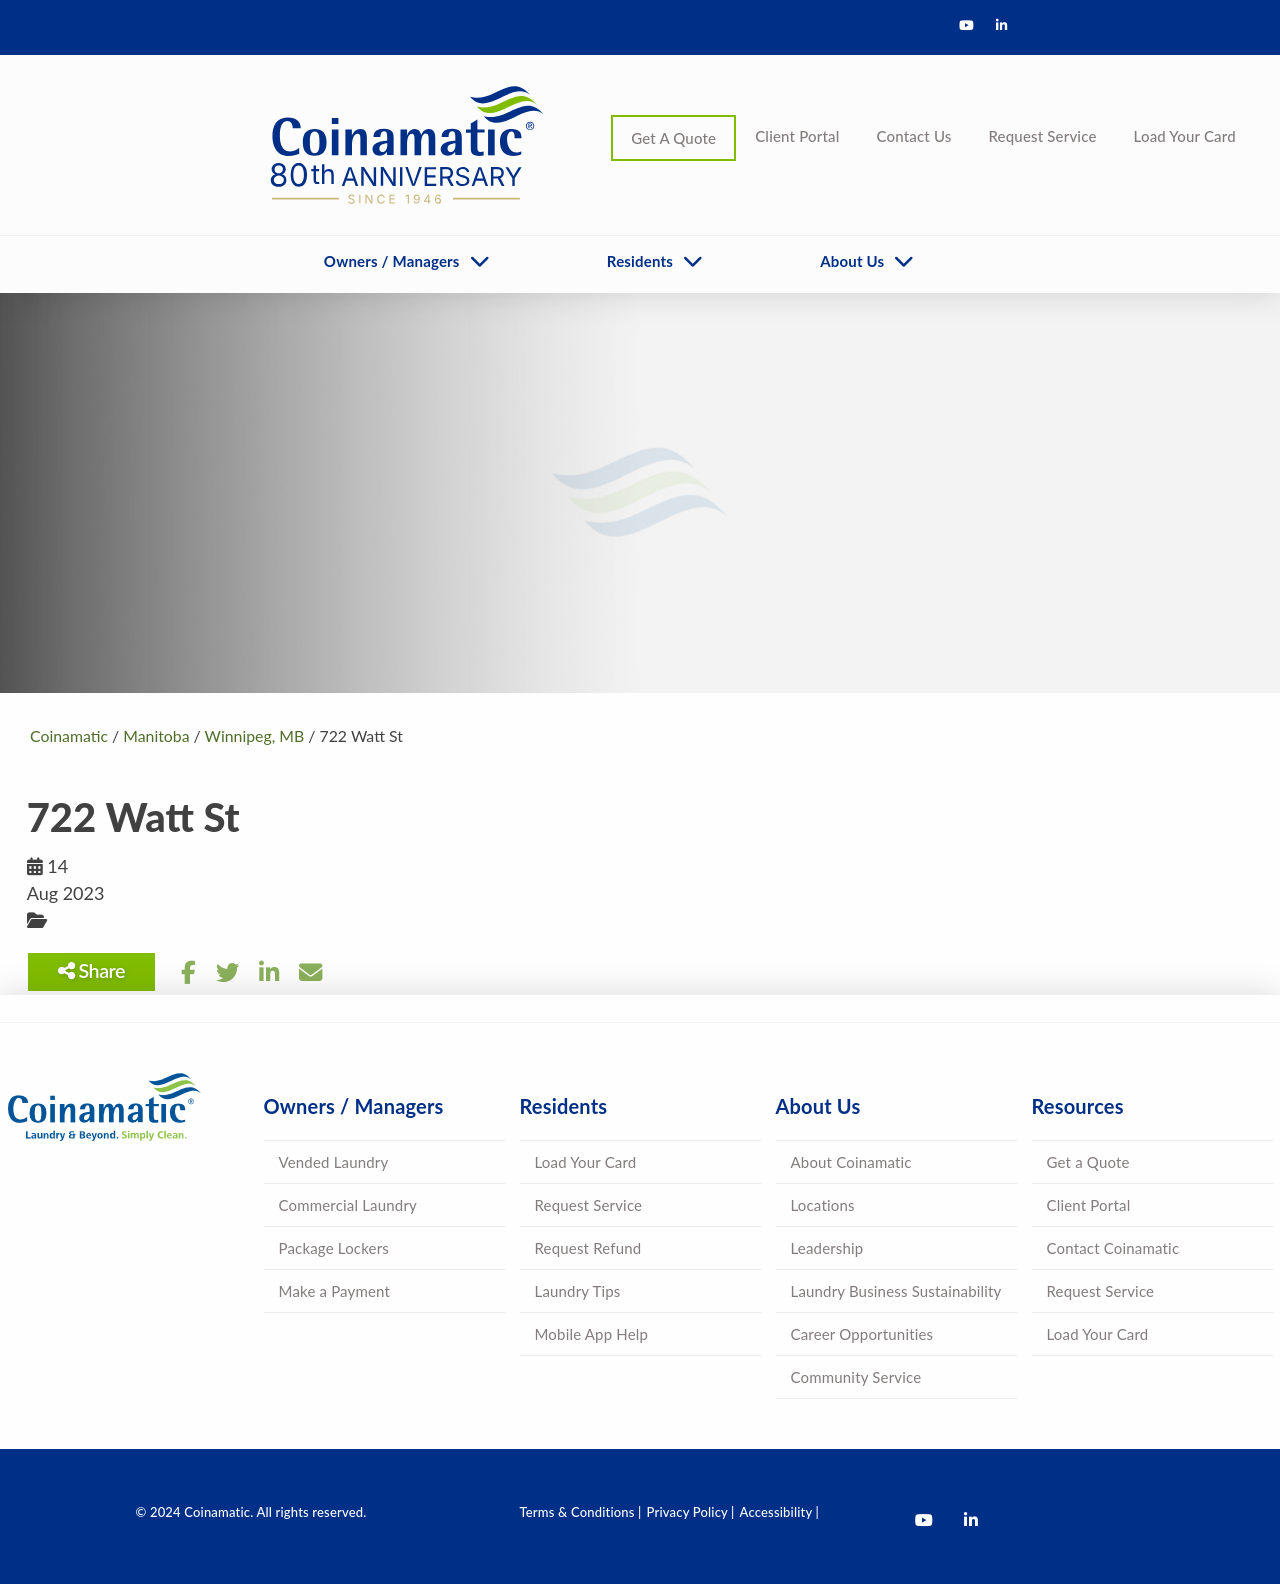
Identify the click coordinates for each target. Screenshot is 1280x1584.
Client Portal (797, 136)
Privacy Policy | (691, 1512)
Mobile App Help (592, 1334)
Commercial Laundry (348, 1205)
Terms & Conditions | (581, 1512)
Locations (823, 1205)
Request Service (1042, 136)
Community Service (856, 1377)
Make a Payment (335, 1291)
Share (94, 970)
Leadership (827, 1248)
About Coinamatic (851, 1162)
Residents (640, 261)
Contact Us (913, 136)
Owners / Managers (392, 261)
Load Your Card (1185, 136)
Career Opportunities (862, 1334)
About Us (852, 261)
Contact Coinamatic (1113, 1248)
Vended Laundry (334, 1162)
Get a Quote (1088, 1162)
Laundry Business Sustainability (896, 1291)
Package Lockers (334, 1248)
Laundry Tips (578, 1291)
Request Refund (588, 1248)
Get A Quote (673, 138)
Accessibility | (779, 1512)
